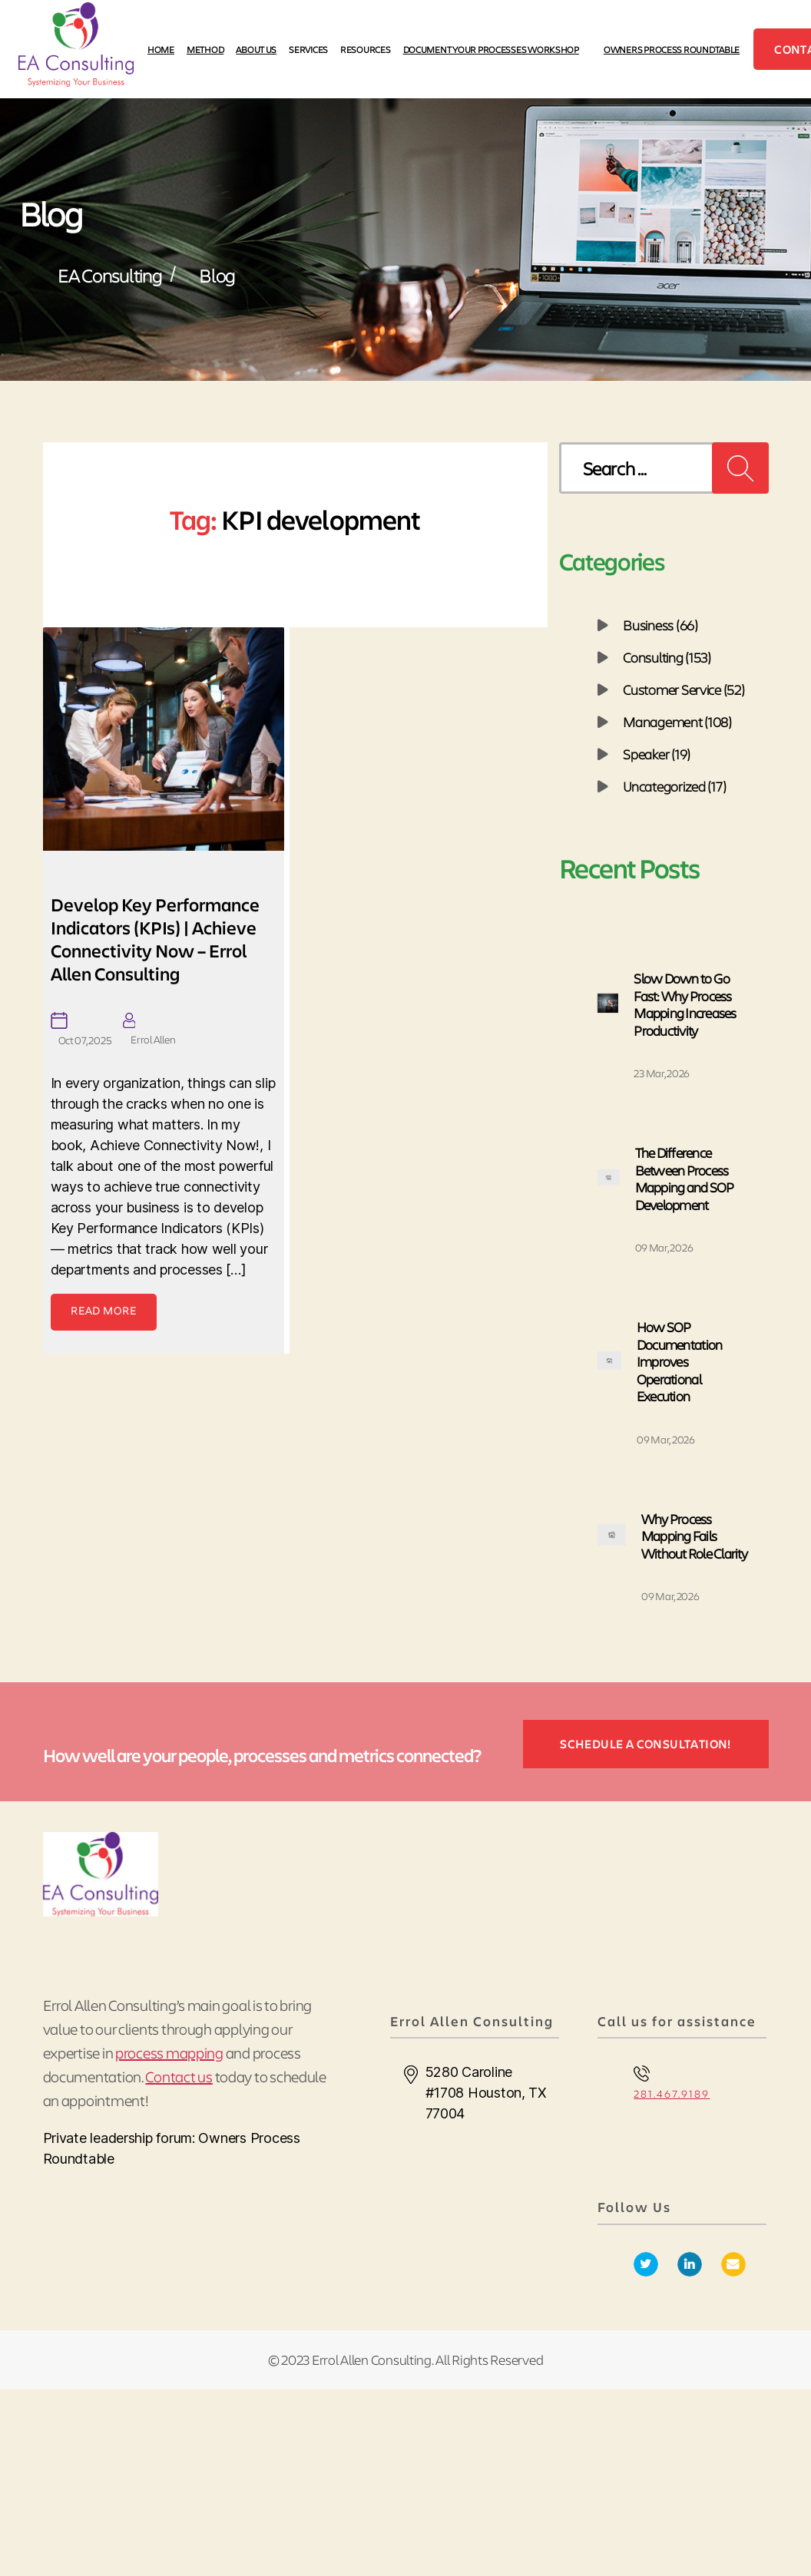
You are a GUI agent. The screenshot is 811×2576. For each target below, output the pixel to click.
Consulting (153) (667, 657)
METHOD (205, 49)
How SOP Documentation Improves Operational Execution (679, 1361)
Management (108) (677, 722)
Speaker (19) (656, 754)
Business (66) (660, 625)
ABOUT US (256, 49)
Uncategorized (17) (674, 786)
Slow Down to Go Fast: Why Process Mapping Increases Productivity (685, 1004)
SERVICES (308, 49)
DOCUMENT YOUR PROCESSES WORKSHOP (491, 49)
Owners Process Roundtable (672, 49)
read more (104, 1310)
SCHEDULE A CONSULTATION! (645, 1743)
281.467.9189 (672, 2093)
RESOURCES (365, 49)
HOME (160, 49)
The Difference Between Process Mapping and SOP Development (684, 1178)
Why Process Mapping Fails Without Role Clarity (694, 1536)
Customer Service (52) (683, 689)
